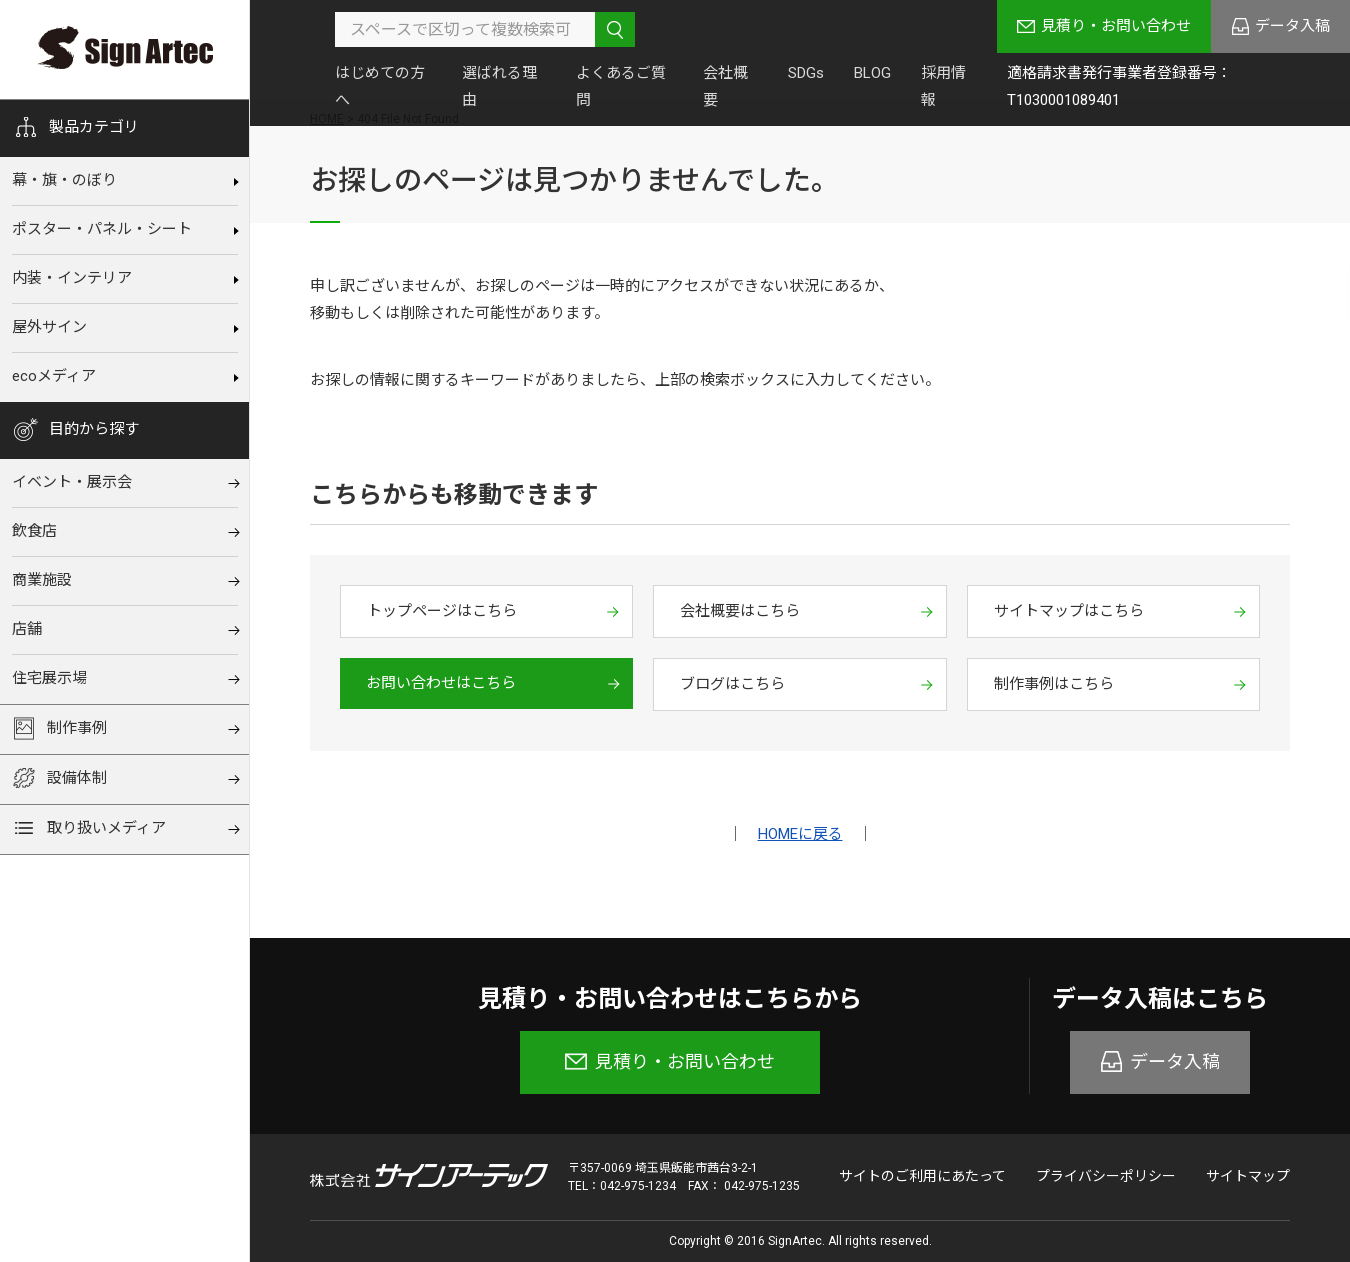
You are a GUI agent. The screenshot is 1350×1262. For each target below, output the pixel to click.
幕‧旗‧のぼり (64, 180)
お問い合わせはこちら (441, 683)
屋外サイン (49, 327)
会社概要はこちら (740, 611)
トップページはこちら (442, 611)
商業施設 (42, 580)
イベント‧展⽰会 (72, 482)
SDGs (806, 73)
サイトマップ (1248, 1176)
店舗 (27, 629)
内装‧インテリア (72, 278)
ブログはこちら (732, 684)
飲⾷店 (34, 531)
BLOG (872, 73)
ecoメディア (54, 376)
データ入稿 (1292, 26)
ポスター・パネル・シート (102, 229)
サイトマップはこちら (1069, 611)
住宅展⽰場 (49, 678)
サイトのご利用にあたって (922, 1176)
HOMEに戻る (800, 834)
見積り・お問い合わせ (1116, 26)
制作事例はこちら (1054, 684)
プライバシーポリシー (1106, 1176)
